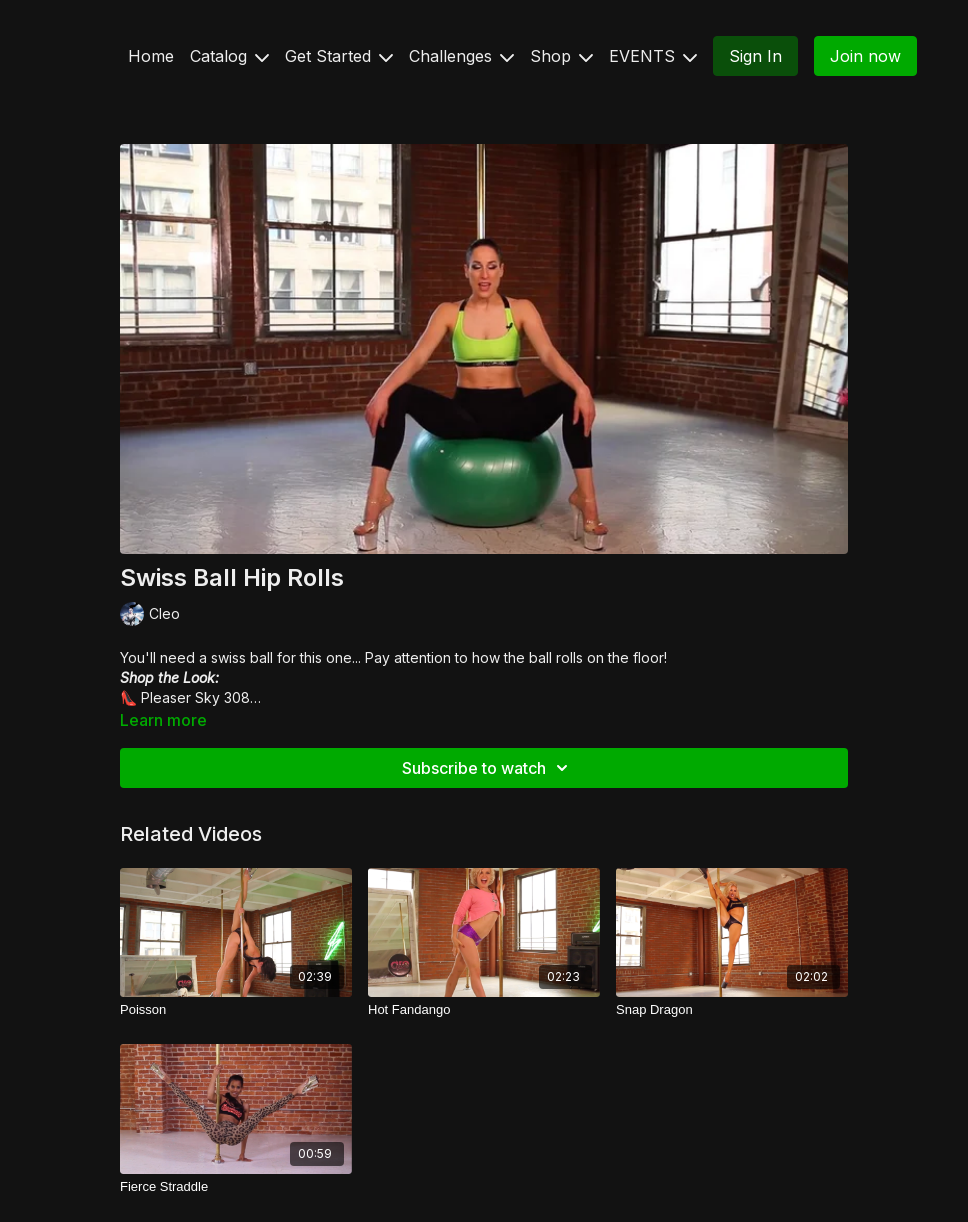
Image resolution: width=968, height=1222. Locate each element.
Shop (561, 56)
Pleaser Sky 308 (195, 697)
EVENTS (653, 56)
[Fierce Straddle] (236, 1187)
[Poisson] (236, 1010)
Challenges (461, 56)
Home (151, 56)
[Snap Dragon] (732, 1010)
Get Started (339, 56)
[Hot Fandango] (484, 1010)
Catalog (229, 56)
